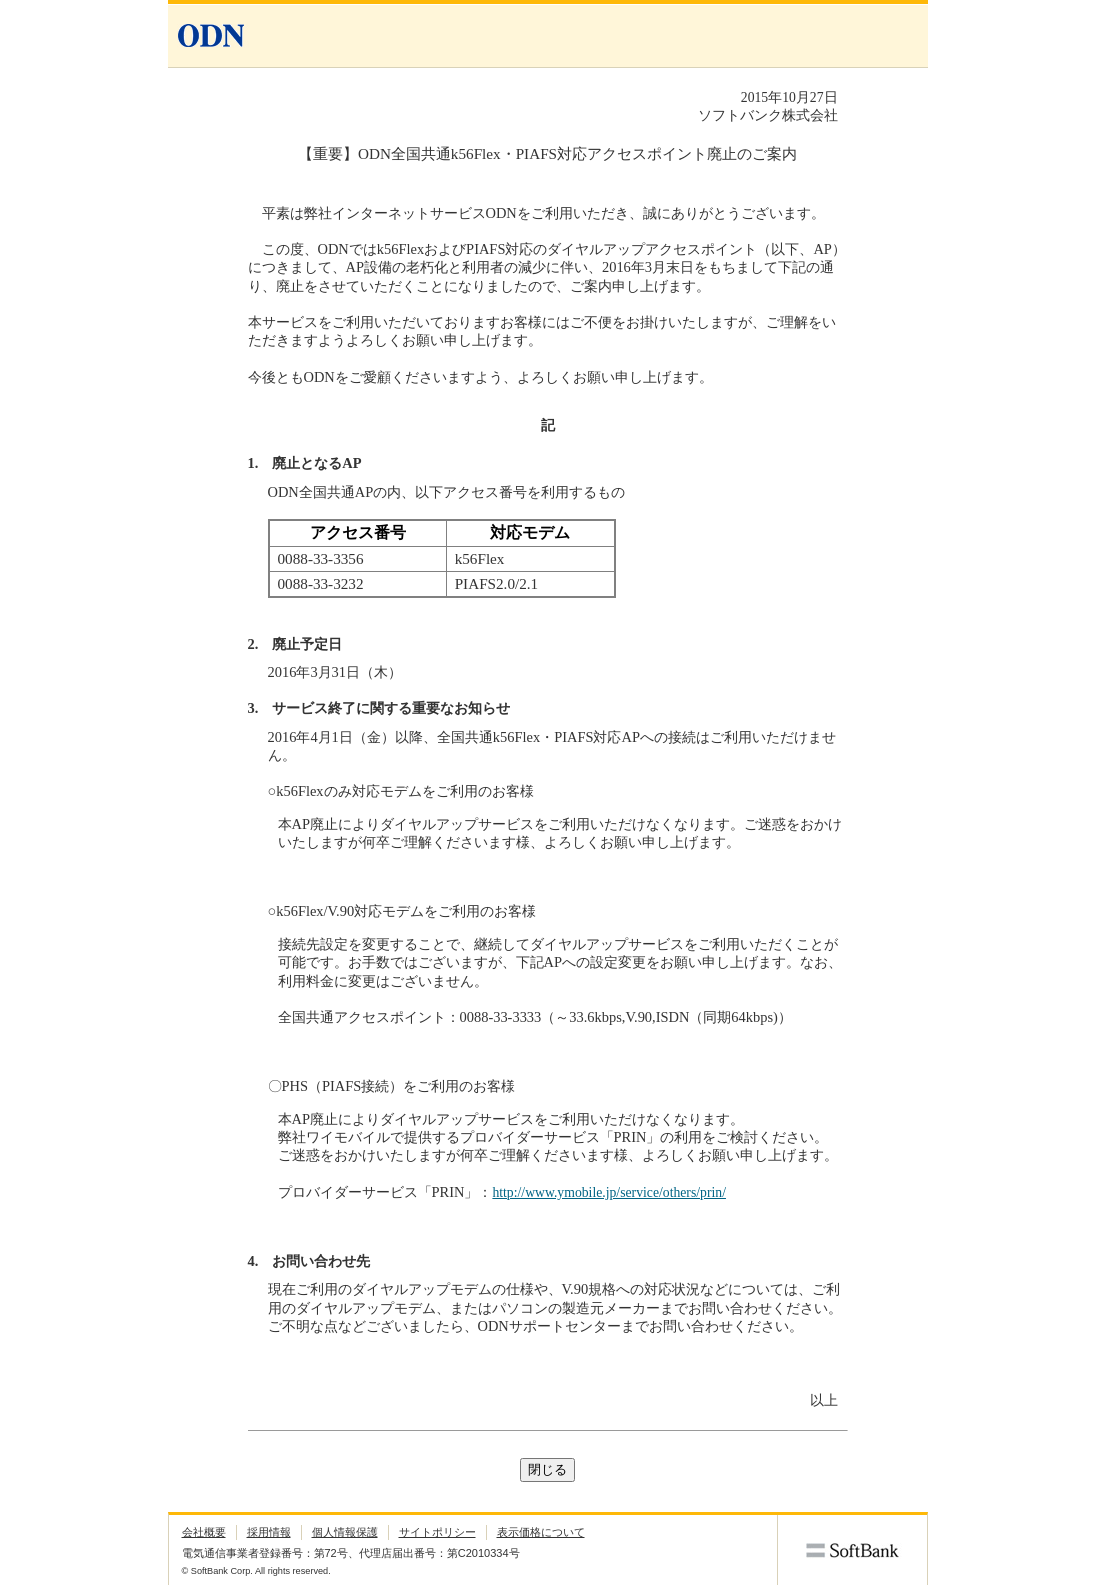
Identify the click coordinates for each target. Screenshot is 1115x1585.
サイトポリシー (437, 1532)
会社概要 (204, 1532)
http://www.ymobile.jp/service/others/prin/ (609, 1192)
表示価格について (541, 1532)
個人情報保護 (345, 1532)
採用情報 (269, 1532)
